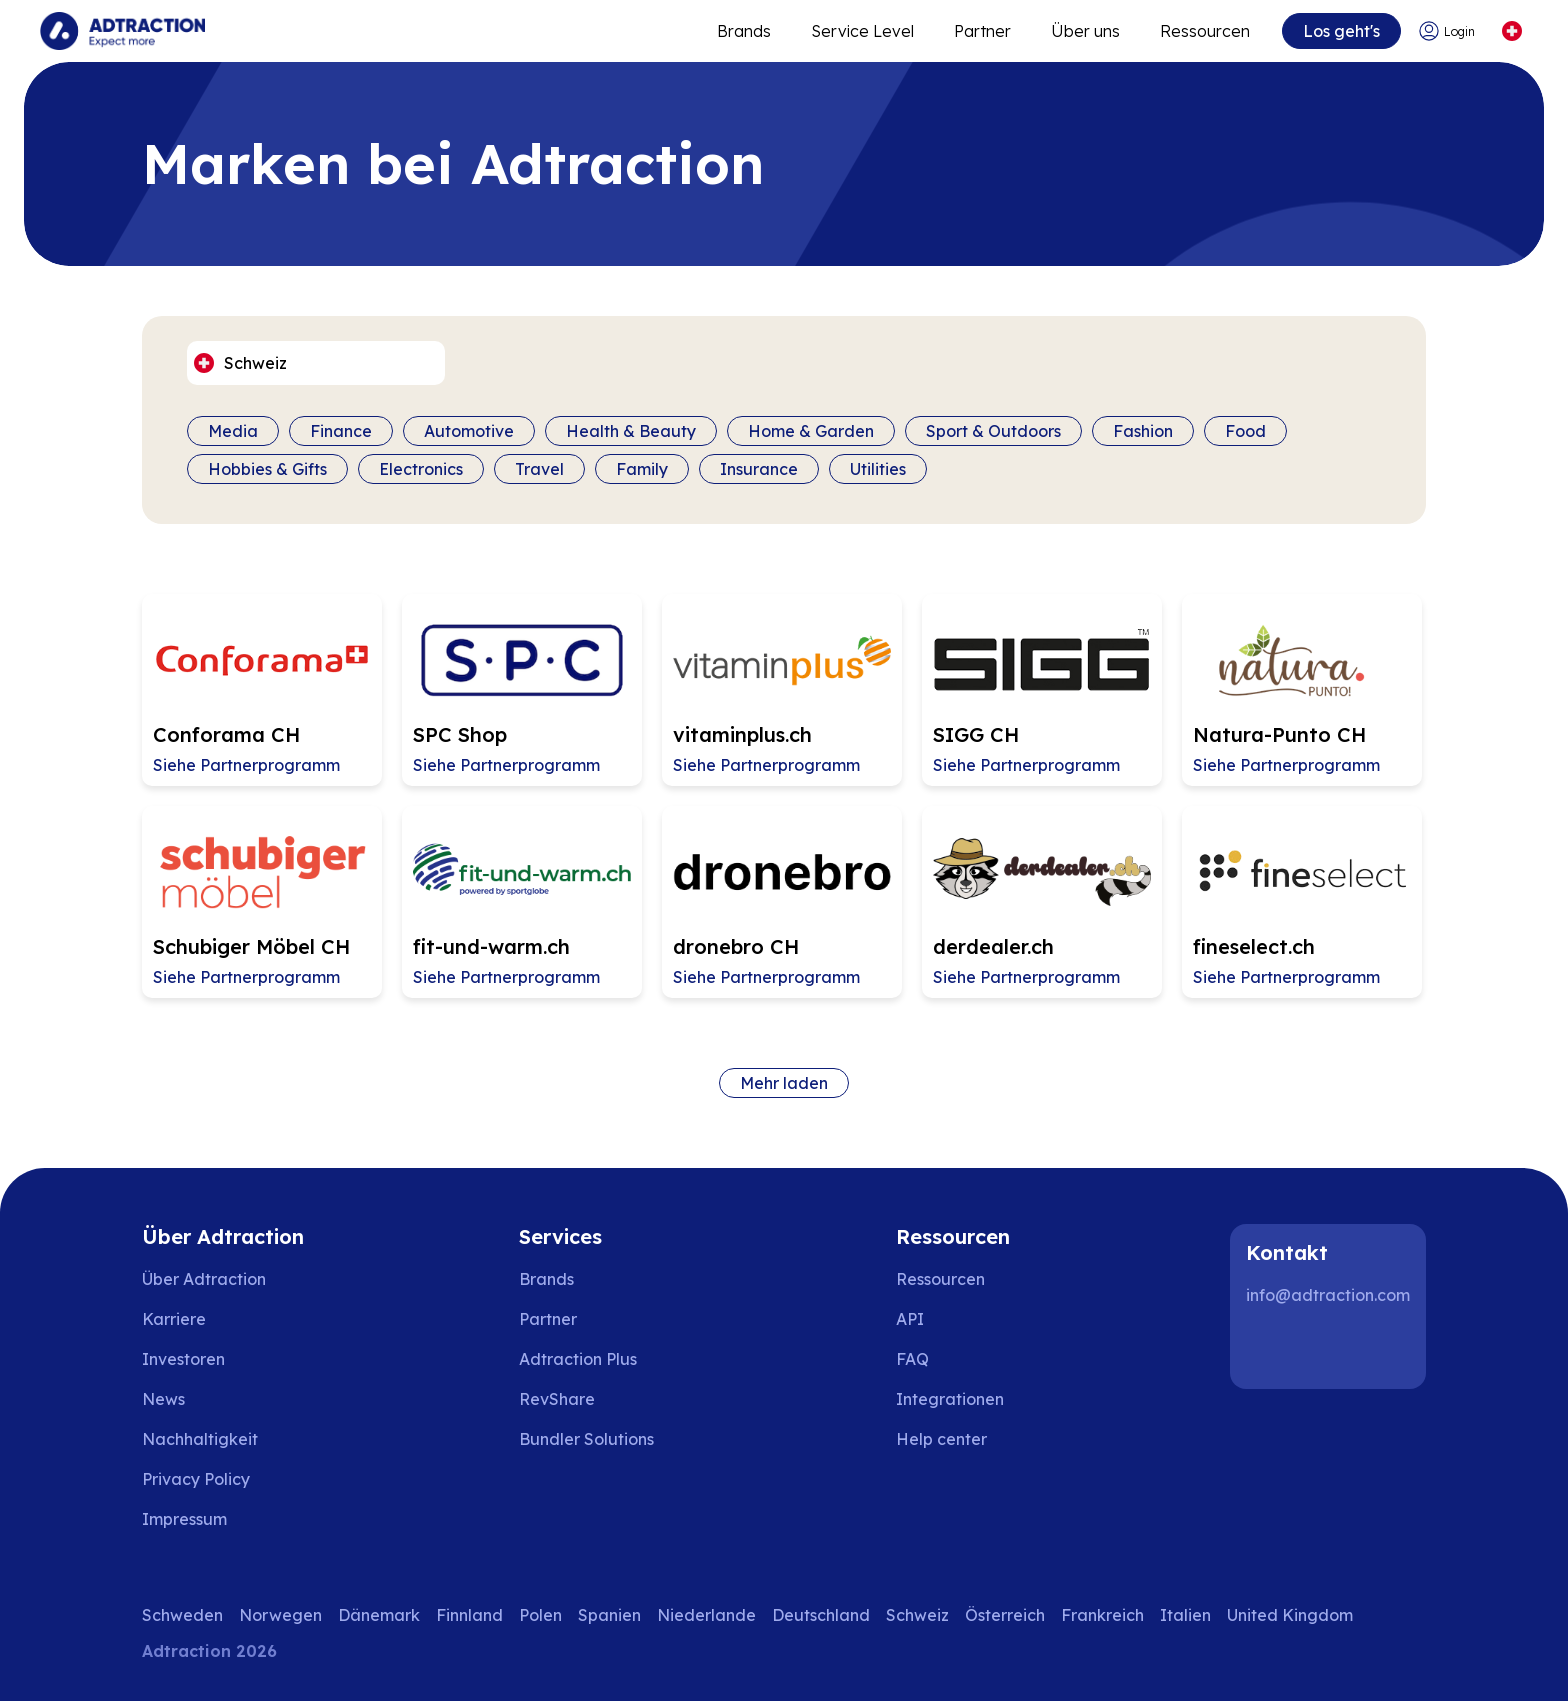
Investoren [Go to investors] (183, 1359)
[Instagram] (1334, 1349)
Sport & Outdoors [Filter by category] (993, 431)
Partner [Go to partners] (548, 1319)
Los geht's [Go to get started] (1341, 31)
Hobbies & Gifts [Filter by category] (267, 469)
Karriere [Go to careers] (174, 1319)
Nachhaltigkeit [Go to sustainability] (200, 1439)
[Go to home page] (122, 31)
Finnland (469, 1615)
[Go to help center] (955, 1439)
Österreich (1005, 1615)
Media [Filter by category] (233, 431)
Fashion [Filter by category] (1143, 431)
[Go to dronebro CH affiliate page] (782, 902)
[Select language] (1511, 31)
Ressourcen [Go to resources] (1205, 31)
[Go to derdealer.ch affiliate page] (1042, 902)
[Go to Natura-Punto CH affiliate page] (1302, 690)
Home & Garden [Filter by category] (811, 431)
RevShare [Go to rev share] (557, 1399)
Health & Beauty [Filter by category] (631, 431)
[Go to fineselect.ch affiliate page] (1302, 902)
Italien (1185, 1615)
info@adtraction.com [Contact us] (1328, 1295)
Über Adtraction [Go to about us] (204, 1279)
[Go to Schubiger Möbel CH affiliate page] (262, 902)
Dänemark (379, 1615)
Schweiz (917, 1615)
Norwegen (280, 1615)
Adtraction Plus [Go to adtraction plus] (578, 1359)
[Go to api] (955, 1319)
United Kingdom (1290, 1615)
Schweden (182, 1615)
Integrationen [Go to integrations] (950, 1399)
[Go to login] (1449, 31)
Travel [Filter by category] (539, 469)
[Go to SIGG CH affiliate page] (1042, 690)
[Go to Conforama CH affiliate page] (262, 690)
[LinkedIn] (1270, 1349)
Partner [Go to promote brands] (982, 31)
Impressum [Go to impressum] (184, 1519)
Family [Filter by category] (642, 469)
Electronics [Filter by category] (421, 469)
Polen (540, 1615)
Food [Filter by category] (1245, 431)
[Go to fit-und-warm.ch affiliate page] (522, 902)
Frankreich (1102, 1615)
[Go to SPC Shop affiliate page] (522, 690)
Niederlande (706, 1615)
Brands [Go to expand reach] (744, 31)
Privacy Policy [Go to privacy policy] (196, 1479)
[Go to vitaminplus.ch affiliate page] (782, 690)
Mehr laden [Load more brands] (784, 1083)
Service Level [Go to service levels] (862, 31)
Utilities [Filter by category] (878, 469)
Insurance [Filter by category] (759, 469)
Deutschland (821, 1615)
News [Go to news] (163, 1399)
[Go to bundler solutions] (600, 1439)
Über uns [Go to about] (1085, 31)
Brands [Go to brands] (546, 1279)
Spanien (609, 1615)
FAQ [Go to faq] (912, 1359)
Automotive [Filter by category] (469, 431)
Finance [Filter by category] (341, 431)
